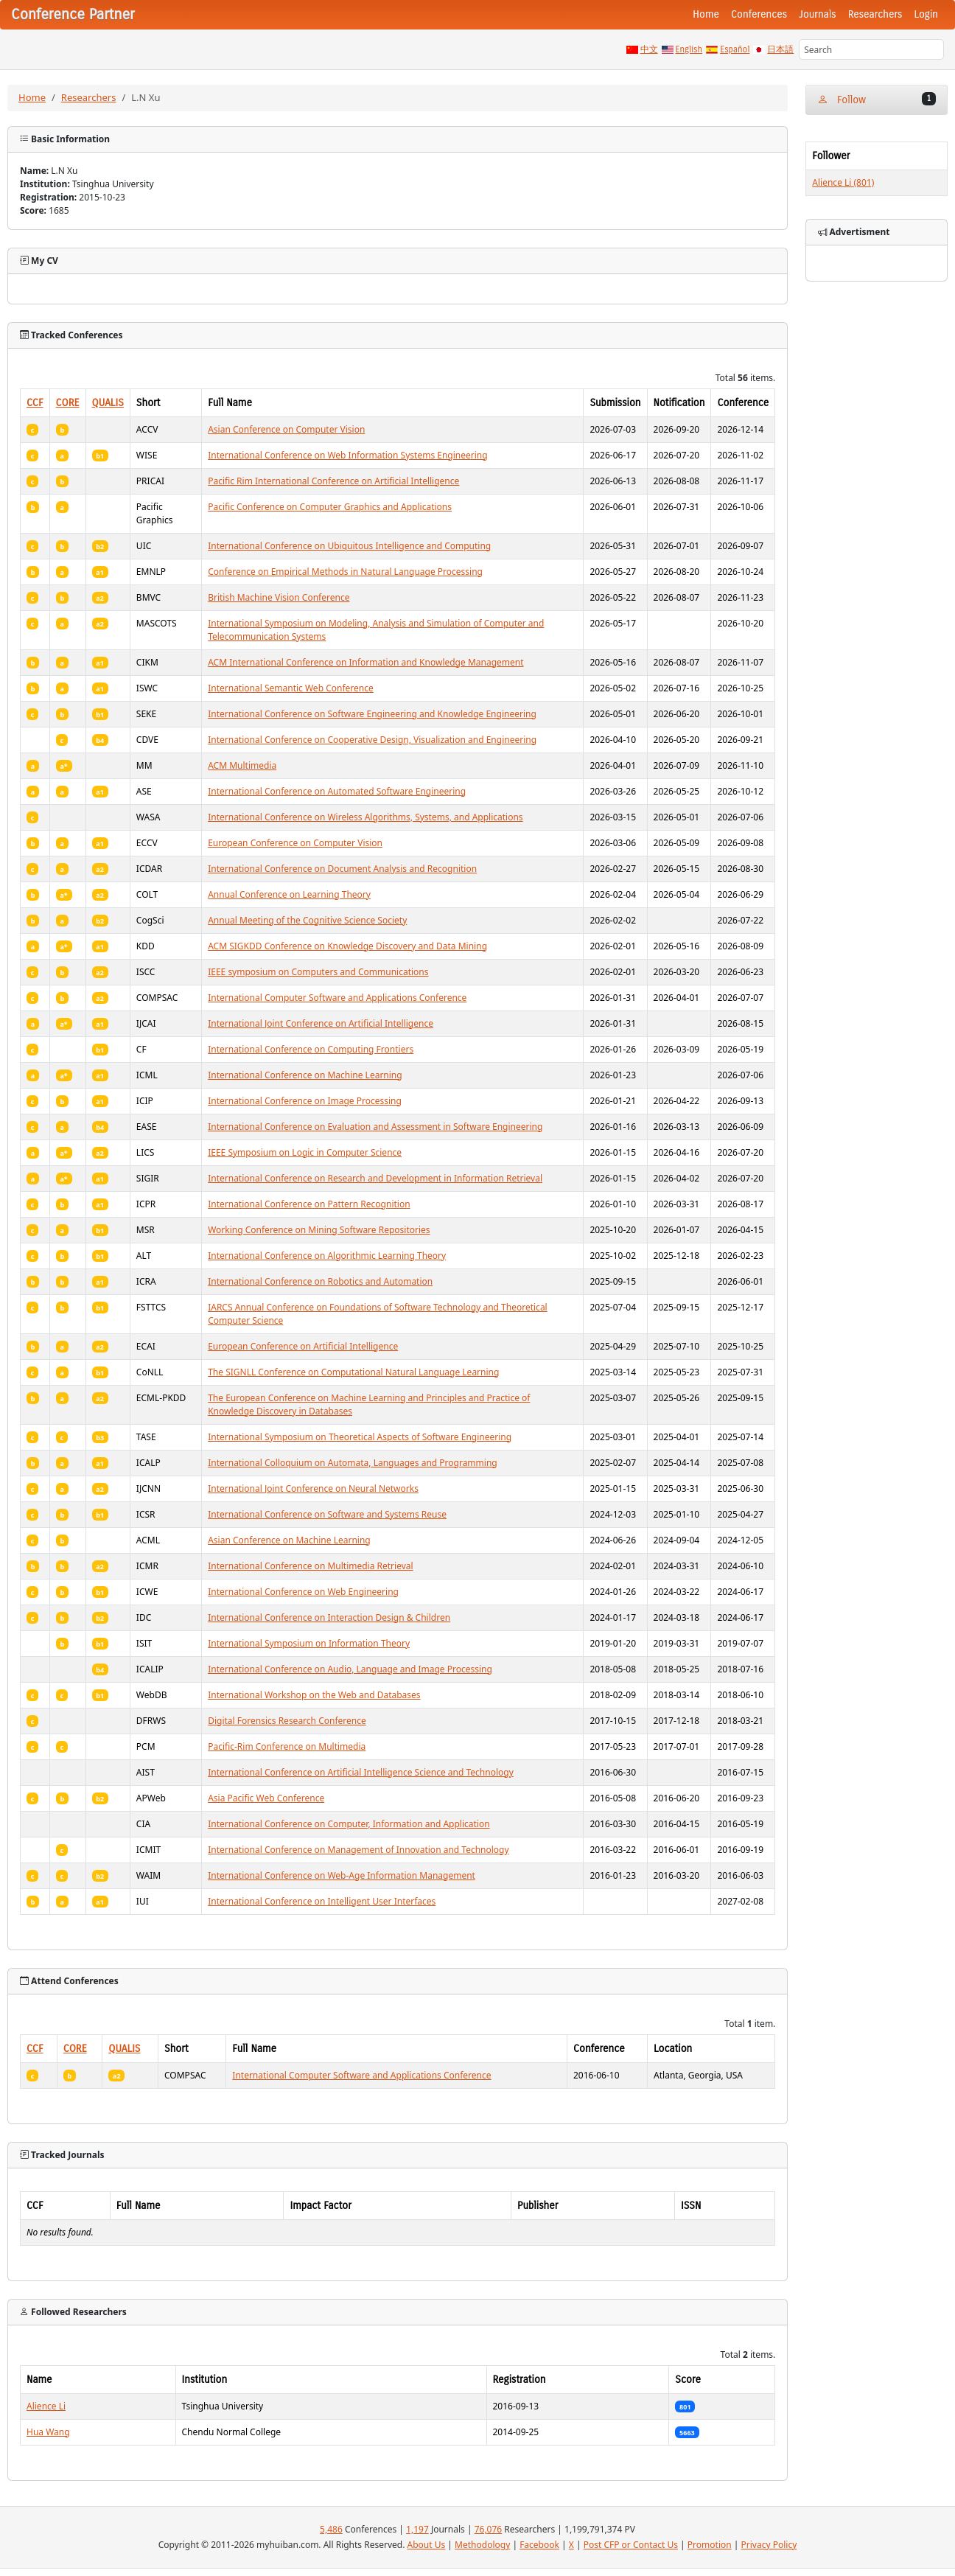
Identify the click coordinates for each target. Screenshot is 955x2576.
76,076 (489, 2529)
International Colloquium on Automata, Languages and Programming (352, 1462)
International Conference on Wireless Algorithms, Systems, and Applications (365, 817)
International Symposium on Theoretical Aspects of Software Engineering (359, 1437)
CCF (35, 403)
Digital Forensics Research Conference (287, 1720)
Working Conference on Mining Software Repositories (319, 1230)
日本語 (780, 49)
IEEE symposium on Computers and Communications (318, 972)
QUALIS (108, 403)
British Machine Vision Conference (278, 597)
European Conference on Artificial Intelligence (303, 1346)
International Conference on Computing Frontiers (310, 1049)
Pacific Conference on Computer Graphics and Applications (330, 506)
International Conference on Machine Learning (305, 1075)
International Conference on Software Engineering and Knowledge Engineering (372, 714)
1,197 (417, 2529)
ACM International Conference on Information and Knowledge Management (365, 662)
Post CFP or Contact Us (631, 2544)
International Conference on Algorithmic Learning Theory (327, 1255)
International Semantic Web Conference (291, 688)
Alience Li (46, 2406)
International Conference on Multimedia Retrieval (310, 1566)
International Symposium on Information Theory (309, 1643)
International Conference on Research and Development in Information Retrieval (375, 1178)
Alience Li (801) (843, 182)
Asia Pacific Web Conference (266, 1798)
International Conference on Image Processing (305, 1101)
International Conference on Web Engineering (303, 1591)
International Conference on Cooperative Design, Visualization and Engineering (372, 739)
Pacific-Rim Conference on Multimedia (286, 1746)
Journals (817, 14)
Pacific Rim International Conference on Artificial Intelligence (333, 481)
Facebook (539, 2544)
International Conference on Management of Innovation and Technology (358, 1849)
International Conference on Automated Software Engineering (337, 791)
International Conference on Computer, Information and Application (348, 1824)
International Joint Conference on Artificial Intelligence (320, 1023)
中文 (649, 49)
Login (926, 14)
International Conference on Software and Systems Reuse (327, 1514)
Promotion (710, 2544)
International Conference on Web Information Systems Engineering (347, 455)
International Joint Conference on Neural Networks (313, 1488)
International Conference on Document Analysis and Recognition (342, 868)
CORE (68, 403)
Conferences (759, 14)
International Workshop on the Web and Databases (314, 1695)
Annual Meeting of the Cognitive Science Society (307, 920)
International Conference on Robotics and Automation (320, 1281)
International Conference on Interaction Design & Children (329, 1617)
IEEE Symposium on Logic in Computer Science (305, 1152)
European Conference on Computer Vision (295, 843)
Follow (876, 99)
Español (734, 49)
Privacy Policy (769, 2544)
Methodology (482, 2544)
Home (706, 14)
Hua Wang (48, 2432)
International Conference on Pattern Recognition (309, 1204)
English (689, 49)
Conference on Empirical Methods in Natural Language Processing (345, 571)
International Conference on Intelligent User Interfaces (321, 1901)
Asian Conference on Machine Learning (289, 1540)
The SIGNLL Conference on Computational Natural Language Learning (353, 1372)
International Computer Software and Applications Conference (337, 997)
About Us (426, 2544)
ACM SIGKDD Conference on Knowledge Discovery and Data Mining (347, 946)
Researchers (875, 14)
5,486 (331, 2529)
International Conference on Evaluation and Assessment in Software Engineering (375, 1126)
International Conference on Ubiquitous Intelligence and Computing (349, 546)
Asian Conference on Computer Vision (286, 429)
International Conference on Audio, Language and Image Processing (350, 1669)
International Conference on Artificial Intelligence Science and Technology (361, 1772)
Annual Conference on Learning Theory (289, 894)
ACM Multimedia (242, 765)
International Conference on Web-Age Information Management (341, 1875)
